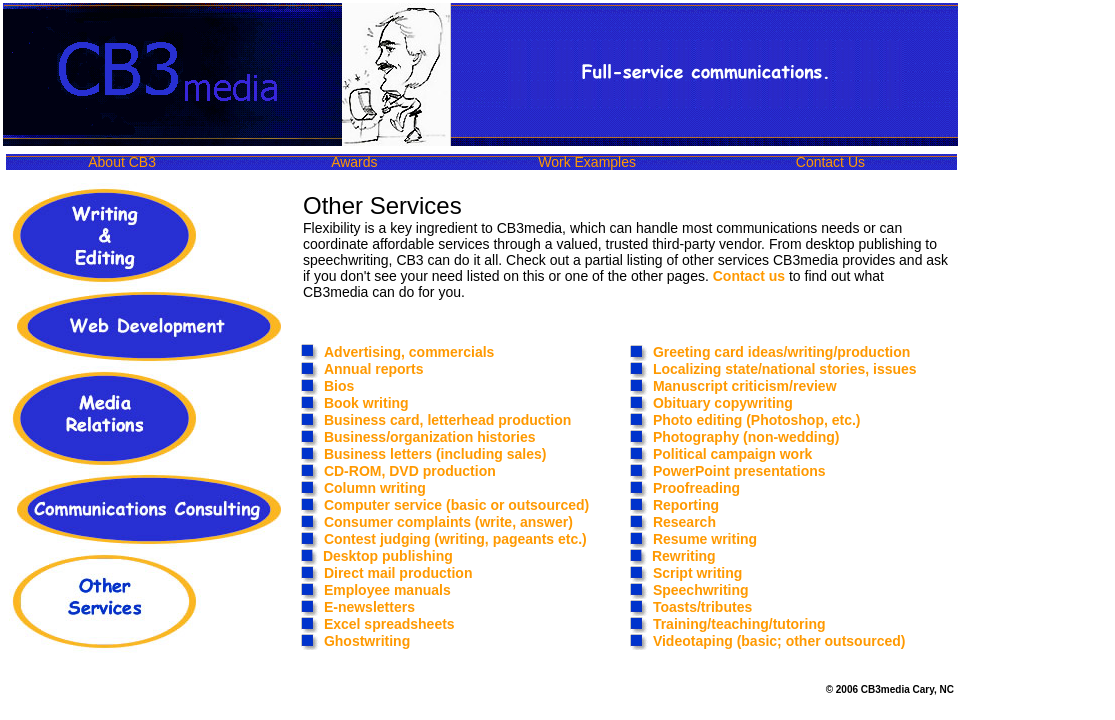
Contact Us (830, 162)
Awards (354, 162)
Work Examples (587, 162)
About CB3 (122, 162)
